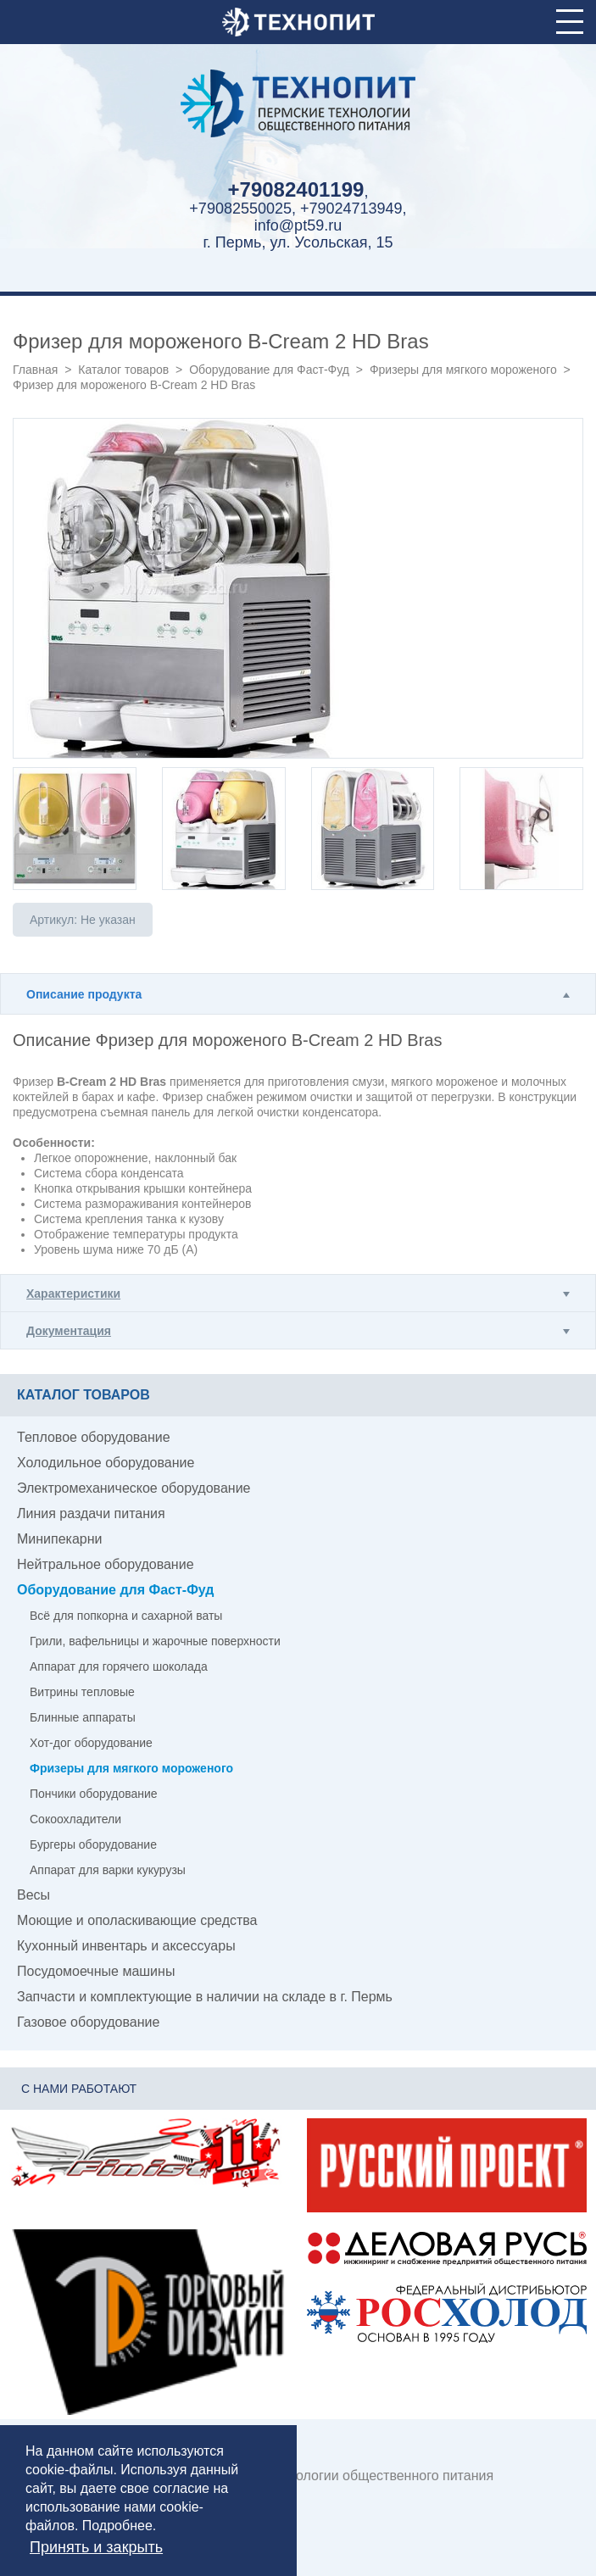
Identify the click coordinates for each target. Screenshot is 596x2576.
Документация (68, 1331)
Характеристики (73, 1293)
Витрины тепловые (82, 1692)
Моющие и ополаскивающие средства (137, 1920)
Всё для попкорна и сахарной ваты (126, 1615)
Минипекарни (60, 1539)
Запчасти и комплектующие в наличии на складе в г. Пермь (205, 1996)
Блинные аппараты (83, 1717)
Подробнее (117, 2525)
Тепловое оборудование (93, 1437)
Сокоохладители (75, 1819)
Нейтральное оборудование (105, 1564)
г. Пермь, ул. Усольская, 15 (298, 242)
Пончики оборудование (94, 1793)
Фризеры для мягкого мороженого (463, 369)
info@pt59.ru (298, 225)
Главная (35, 369)
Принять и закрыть (96, 2547)
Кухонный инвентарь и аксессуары (126, 1946)
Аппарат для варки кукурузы (108, 1870)
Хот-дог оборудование (91, 1743)
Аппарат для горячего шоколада (119, 1666)
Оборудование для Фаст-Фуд (269, 369)
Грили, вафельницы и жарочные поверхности (155, 1641)
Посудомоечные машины (96, 1971)
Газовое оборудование (88, 2022)
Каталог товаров (123, 369)
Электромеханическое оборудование (133, 1488)
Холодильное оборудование (105, 1462)
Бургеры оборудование (93, 1844)
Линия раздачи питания (91, 1513)
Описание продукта (84, 994)
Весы (33, 1895)
